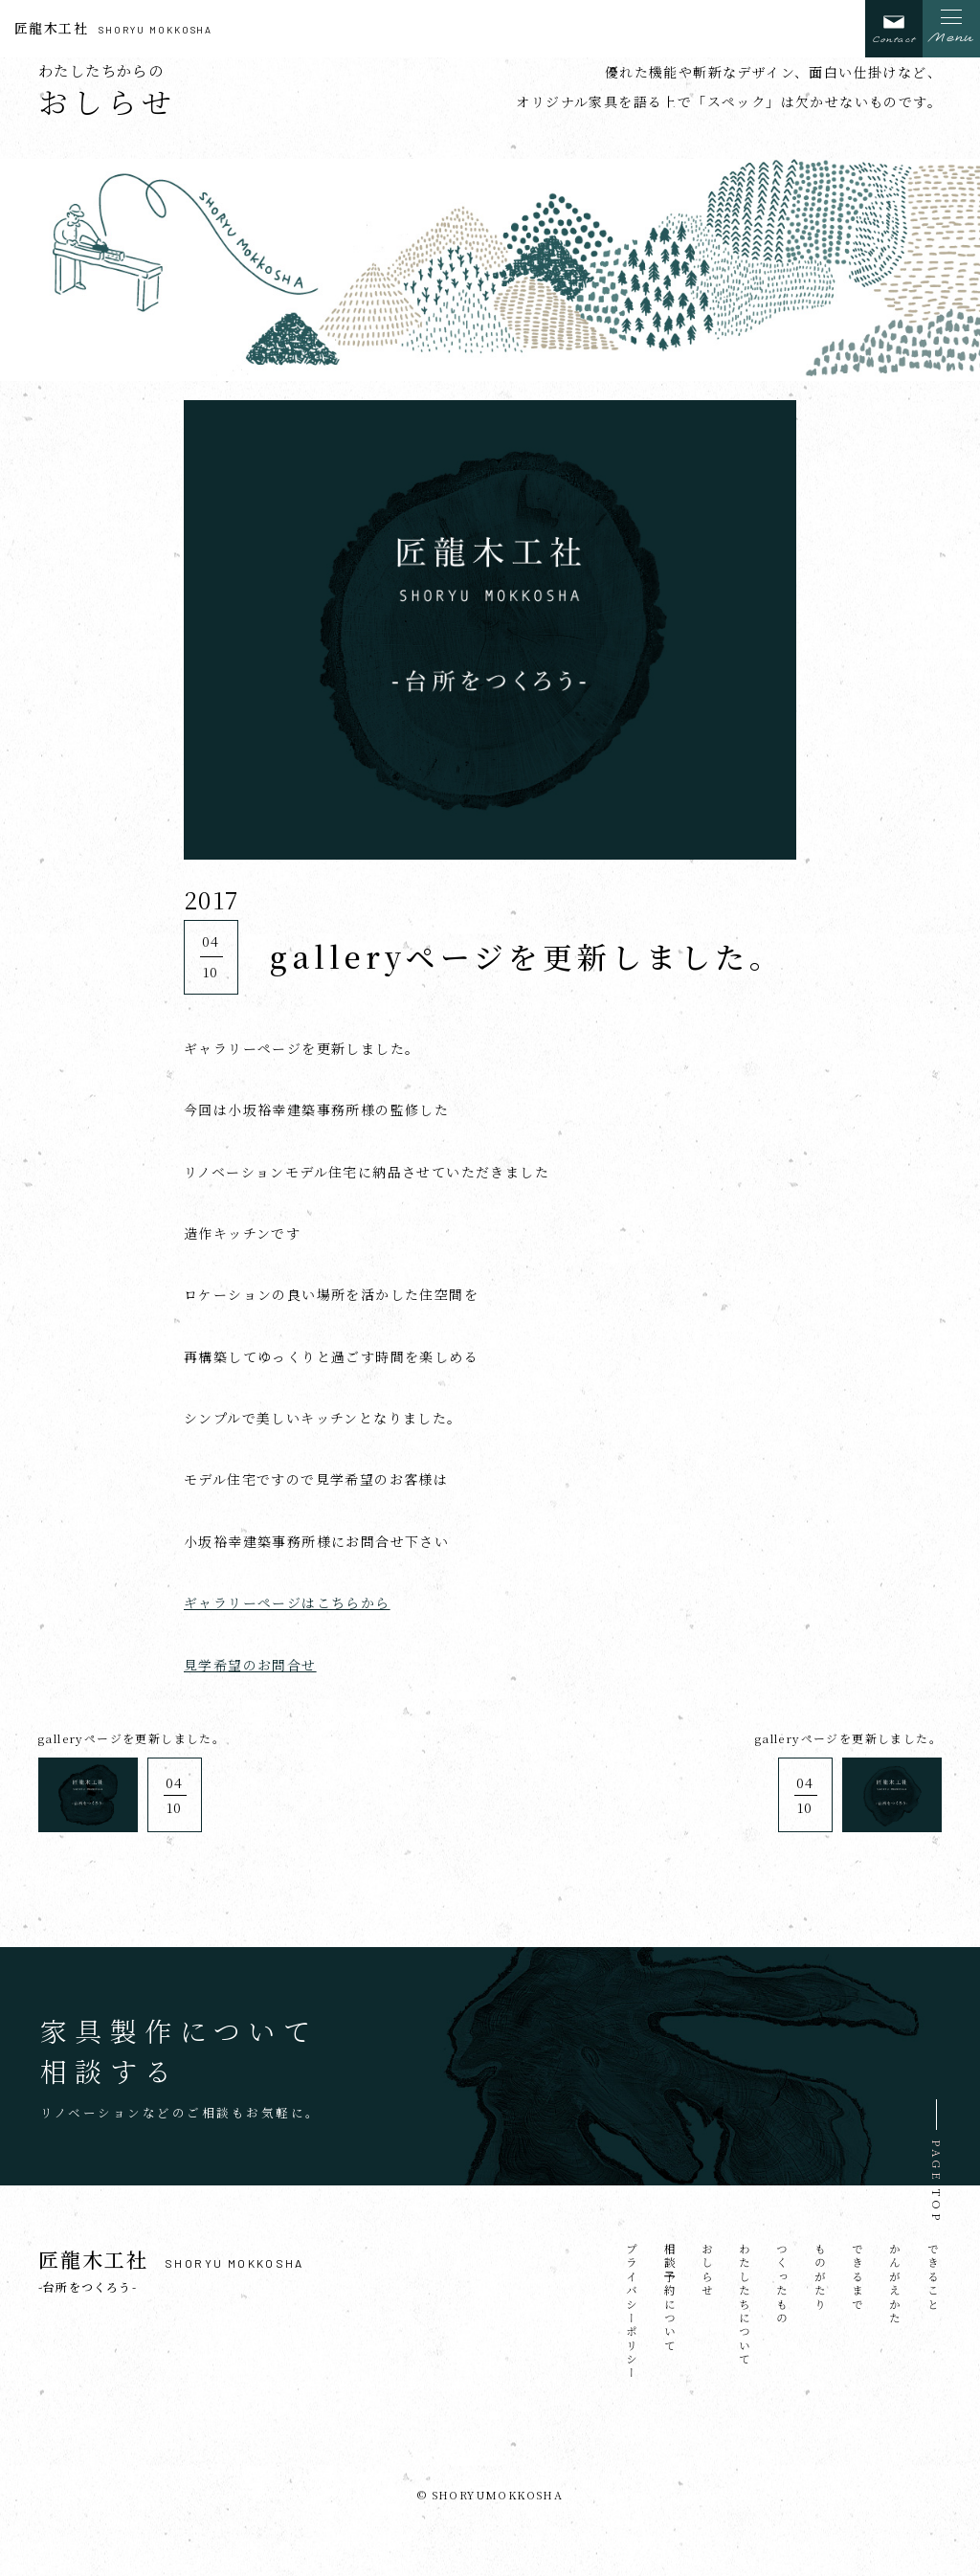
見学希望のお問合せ (250, 1664)
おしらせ (707, 2270)
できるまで (857, 2277)
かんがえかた (895, 2284)
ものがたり (820, 2277)
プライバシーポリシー (632, 2312)
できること (932, 2277)
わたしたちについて (745, 2304)
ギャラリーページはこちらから (287, 1602)
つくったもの (782, 2284)
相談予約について (669, 2298)
